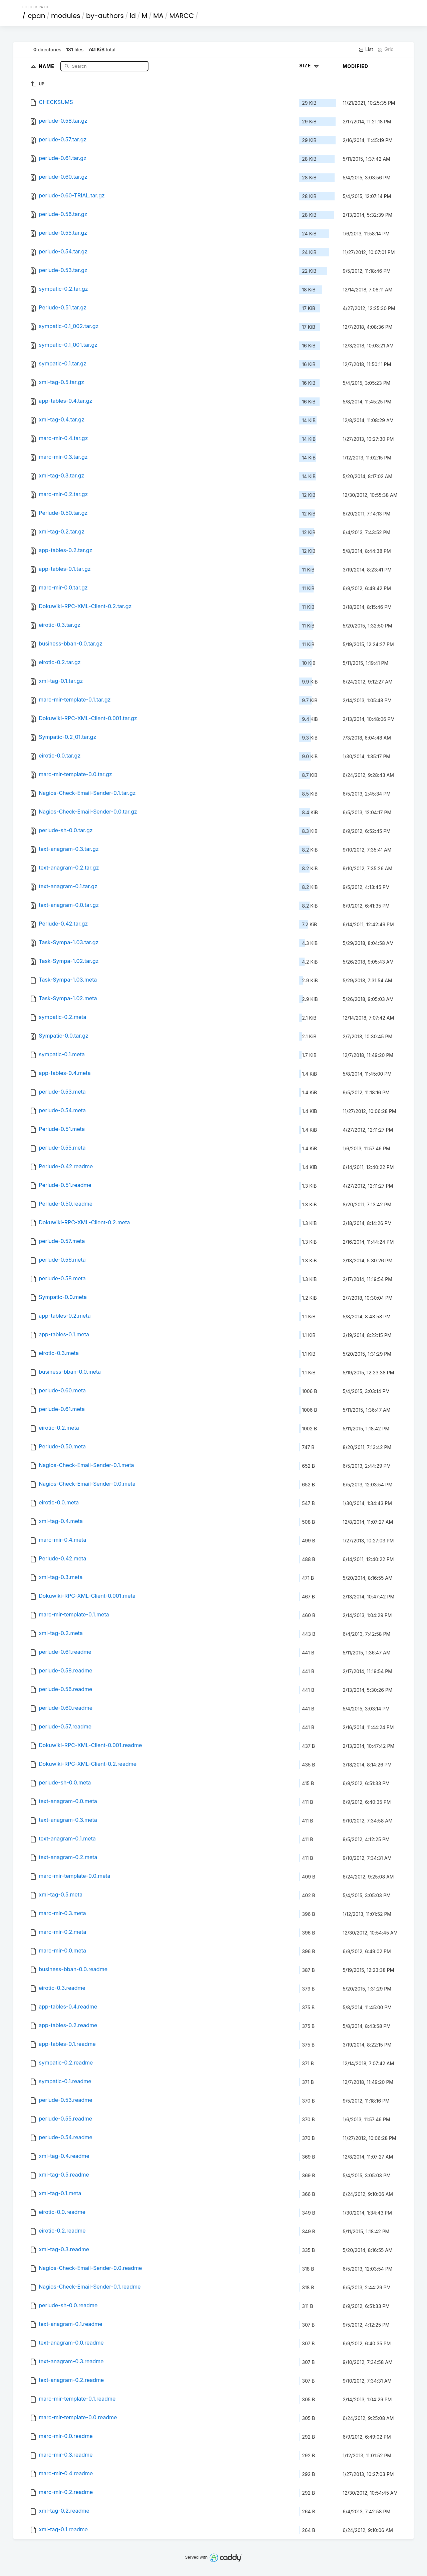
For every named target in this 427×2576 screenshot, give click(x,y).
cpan (36, 15)
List (366, 49)
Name (47, 66)
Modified (355, 66)
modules (65, 15)
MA (158, 15)
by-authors (105, 15)
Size (309, 65)
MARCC (181, 15)
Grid (386, 49)
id (133, 15)
